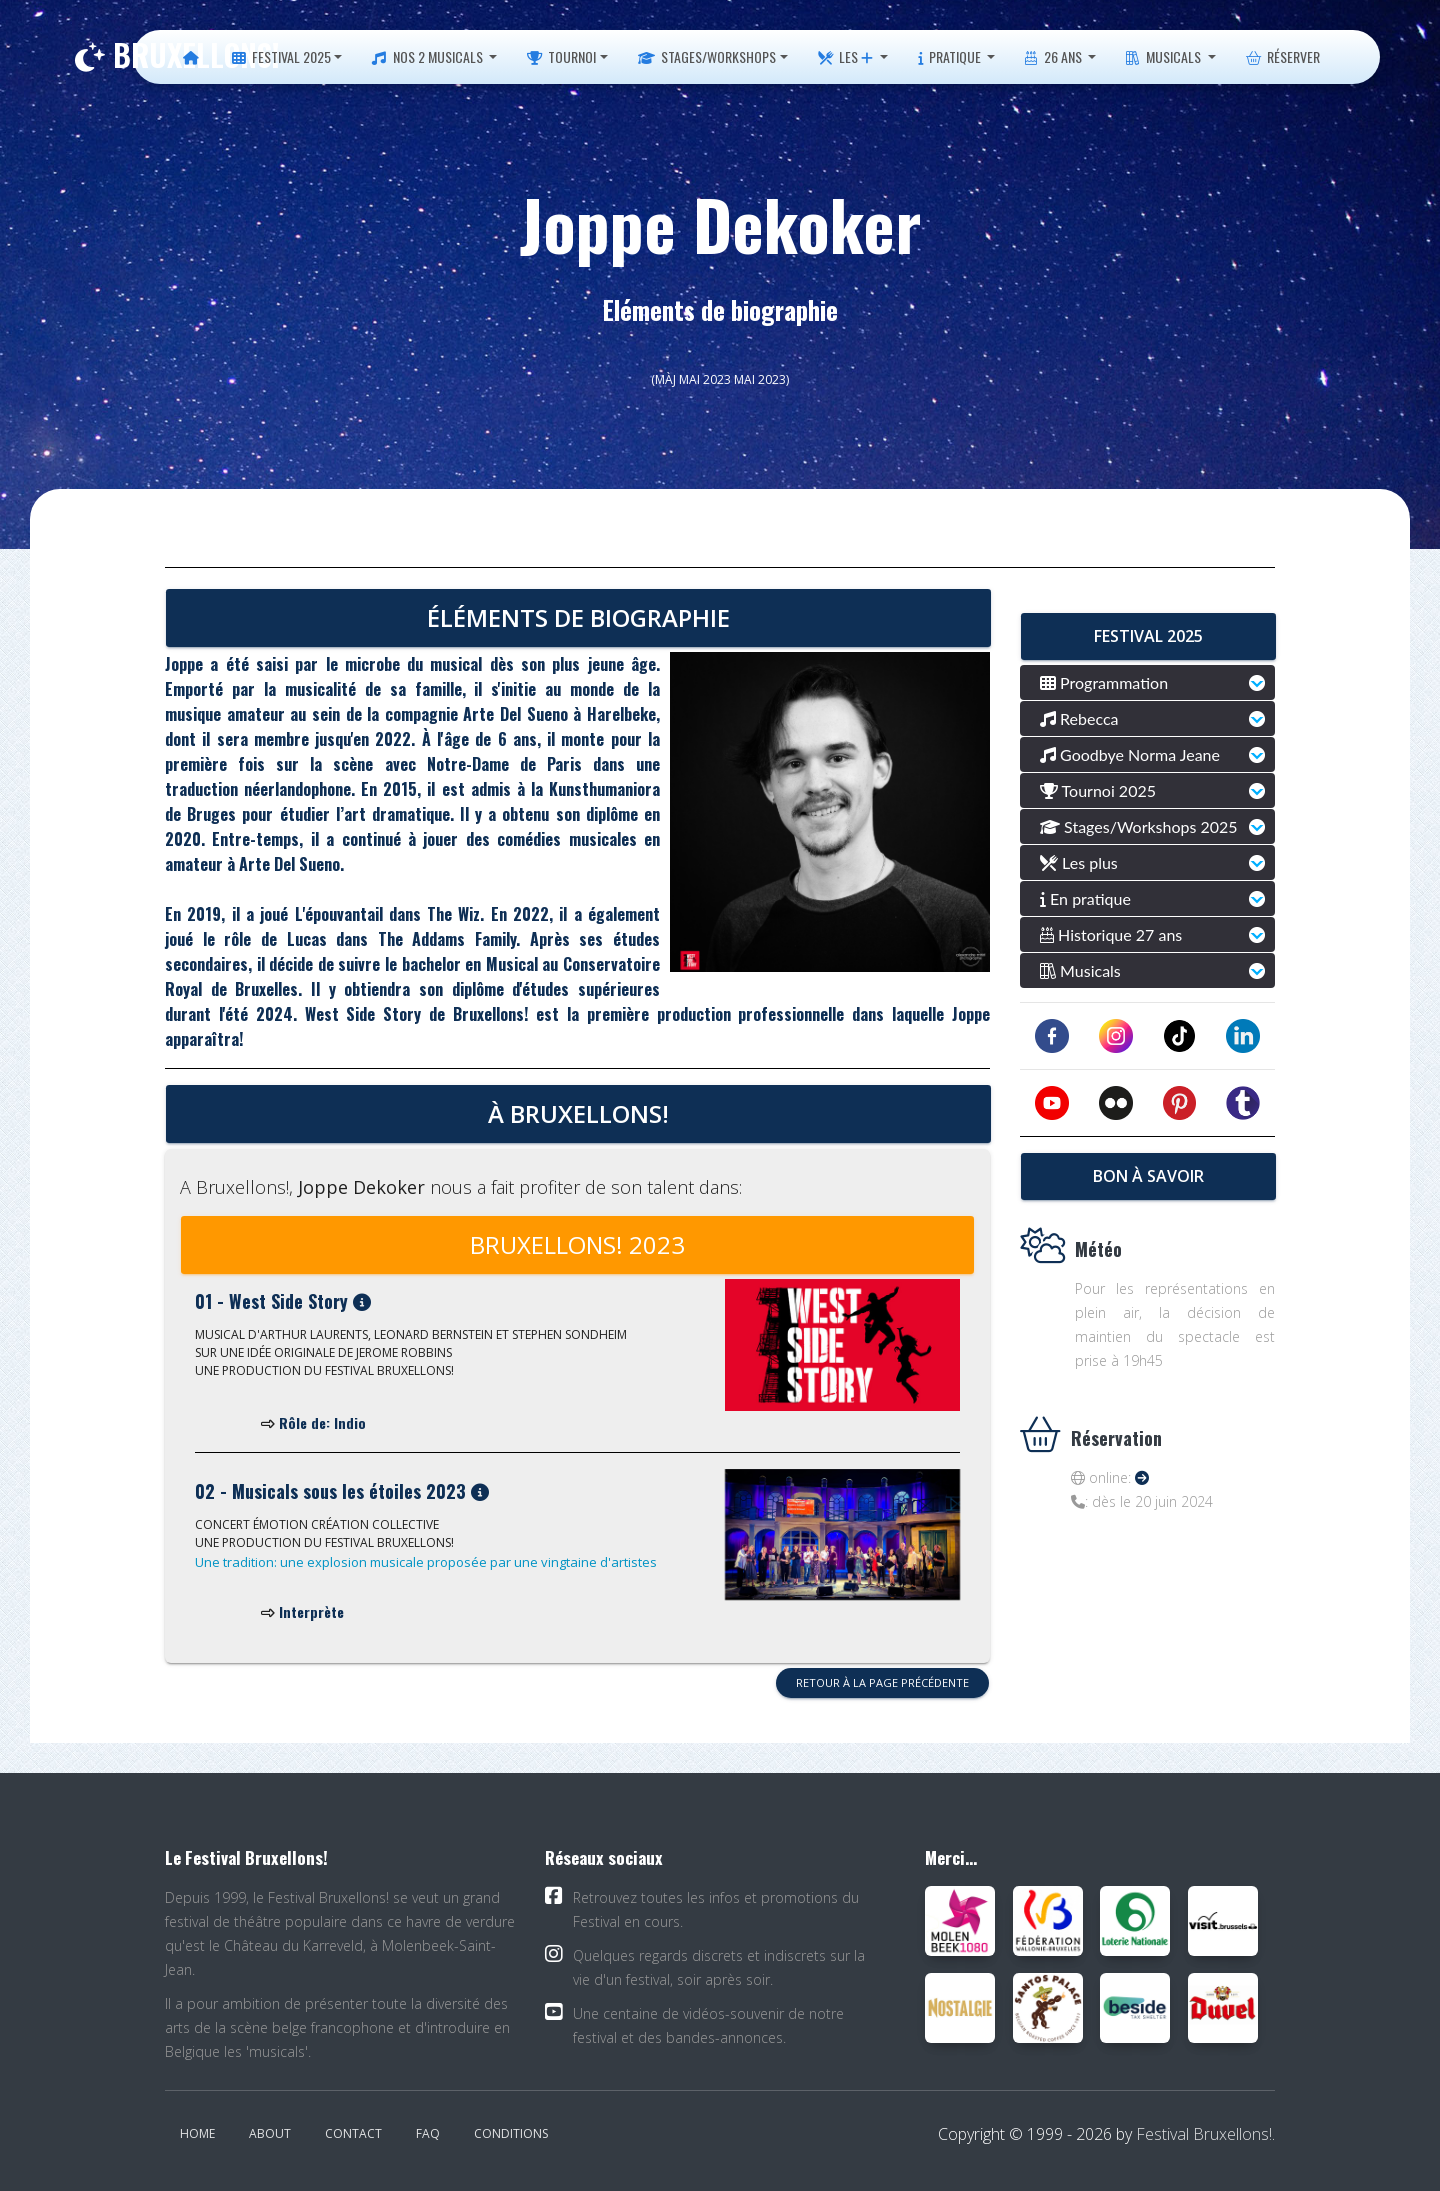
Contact (353, 2133)
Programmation (1104, 682)
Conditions (511, 2133)
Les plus (1079, 862)
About (270, 2133)
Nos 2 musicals (428, 56)
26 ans (1054, 56)
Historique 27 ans (1111, 934)
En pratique (1085, 898)
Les (845, 56)
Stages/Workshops (707, 56)
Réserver (1283, 56)
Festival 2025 (281, 56)
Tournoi (561, 56)
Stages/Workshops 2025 (1139, 826)
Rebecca (1079, 718)
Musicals (1165, 56)
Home (197, 2133)
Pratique (951, 56)
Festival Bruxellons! (1204, 2134)
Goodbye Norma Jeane (1130, 754)
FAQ (428, 2133)
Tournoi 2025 (1098, 790)
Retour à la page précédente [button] (882, 1682)
